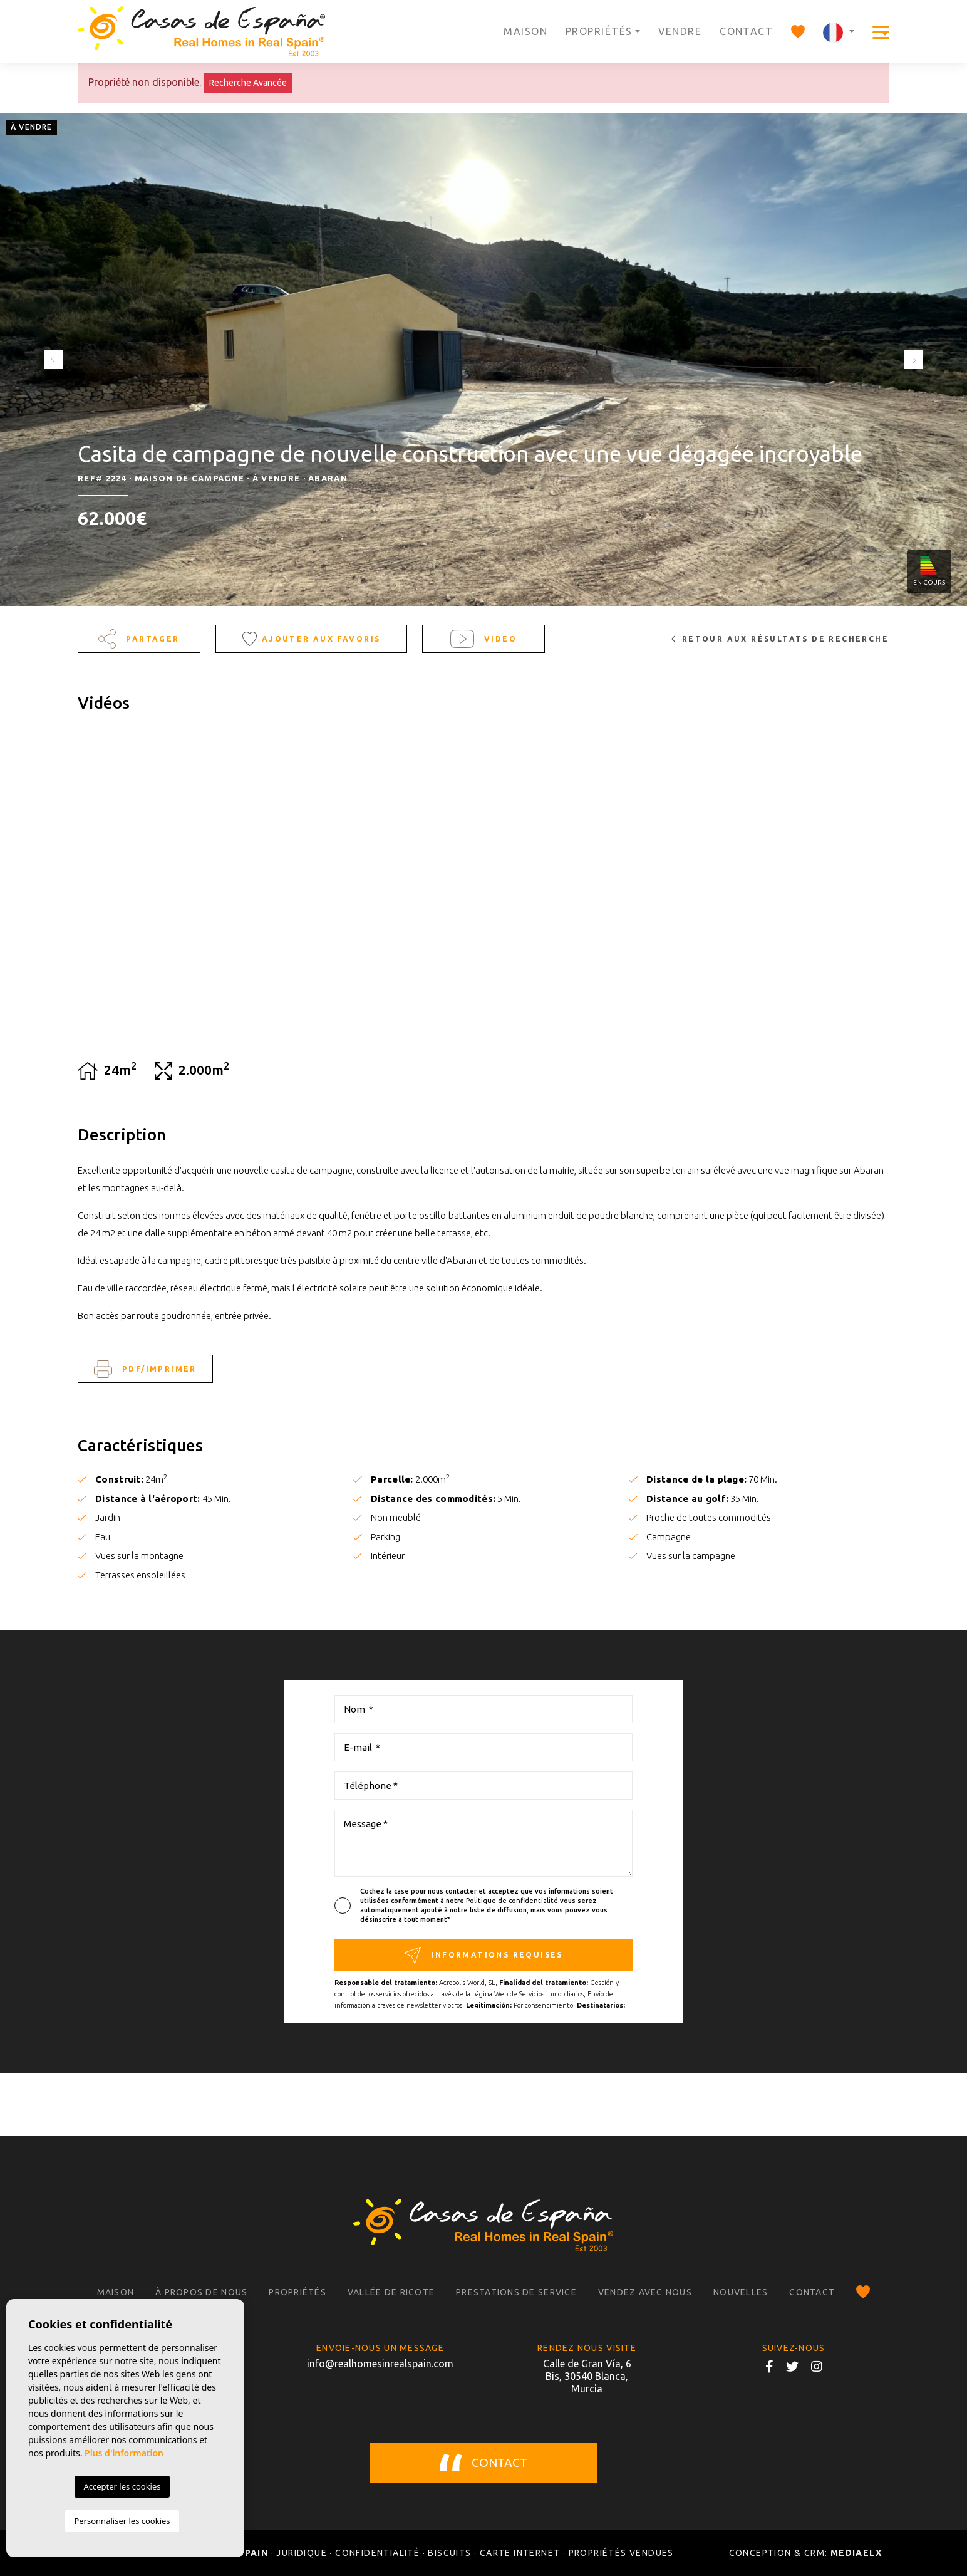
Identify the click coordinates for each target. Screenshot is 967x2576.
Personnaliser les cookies (122, 2520)
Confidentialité (377, 2553)
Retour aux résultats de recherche (780, 639)
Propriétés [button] (599, 31)
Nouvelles (740, 2292)
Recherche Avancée (248, 83)
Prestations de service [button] (516, 2292)
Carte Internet (520, 2553)
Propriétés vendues (621, 2553)
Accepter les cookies (121, 2486)
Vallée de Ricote (391, 2292)
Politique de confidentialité (513, 1900)
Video (483, 639)
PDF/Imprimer (145, 1369)
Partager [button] (138, 639)
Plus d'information (124, 2453)
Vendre (680, 31)
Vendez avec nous (645, 2292)
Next (916, 359)
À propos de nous (201, 2292)
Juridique (301, 2553)
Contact (746, 31)
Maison (525, 31)
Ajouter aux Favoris (311, 638)
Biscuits (449, 2553)
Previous (50, 359)
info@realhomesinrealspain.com (380, 2363)
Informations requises (483, 1955)
